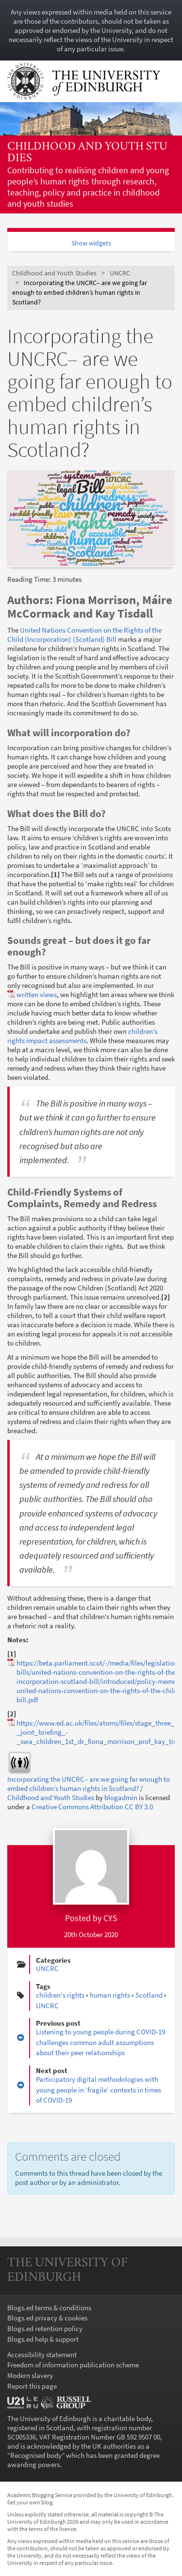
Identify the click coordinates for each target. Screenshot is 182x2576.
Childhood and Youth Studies (87, 153)
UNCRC (120, 273)
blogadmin (120, 1797)
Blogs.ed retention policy (45, 2328)
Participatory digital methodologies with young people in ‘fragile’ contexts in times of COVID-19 (98, 2090)
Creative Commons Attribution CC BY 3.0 (92, 1806)
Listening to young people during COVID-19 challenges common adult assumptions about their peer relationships (100, 2042)
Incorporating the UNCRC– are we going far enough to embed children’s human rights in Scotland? (88, 1783)
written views (37, 994)
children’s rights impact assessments (82, 1036)
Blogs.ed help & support (43, 2339)
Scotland (149, 1995)
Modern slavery (30, 2375)
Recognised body (36, 2455)
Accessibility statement (42, 2354)
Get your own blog (29, 2502)
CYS (110, 1918)
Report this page (32, 2386)
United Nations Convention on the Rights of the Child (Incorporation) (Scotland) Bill (84, 634)
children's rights (60, 1995)
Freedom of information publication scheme (73, 2364)
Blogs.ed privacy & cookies (47, 2317)
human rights (110, 1995)
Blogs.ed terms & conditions (49, 2307)
